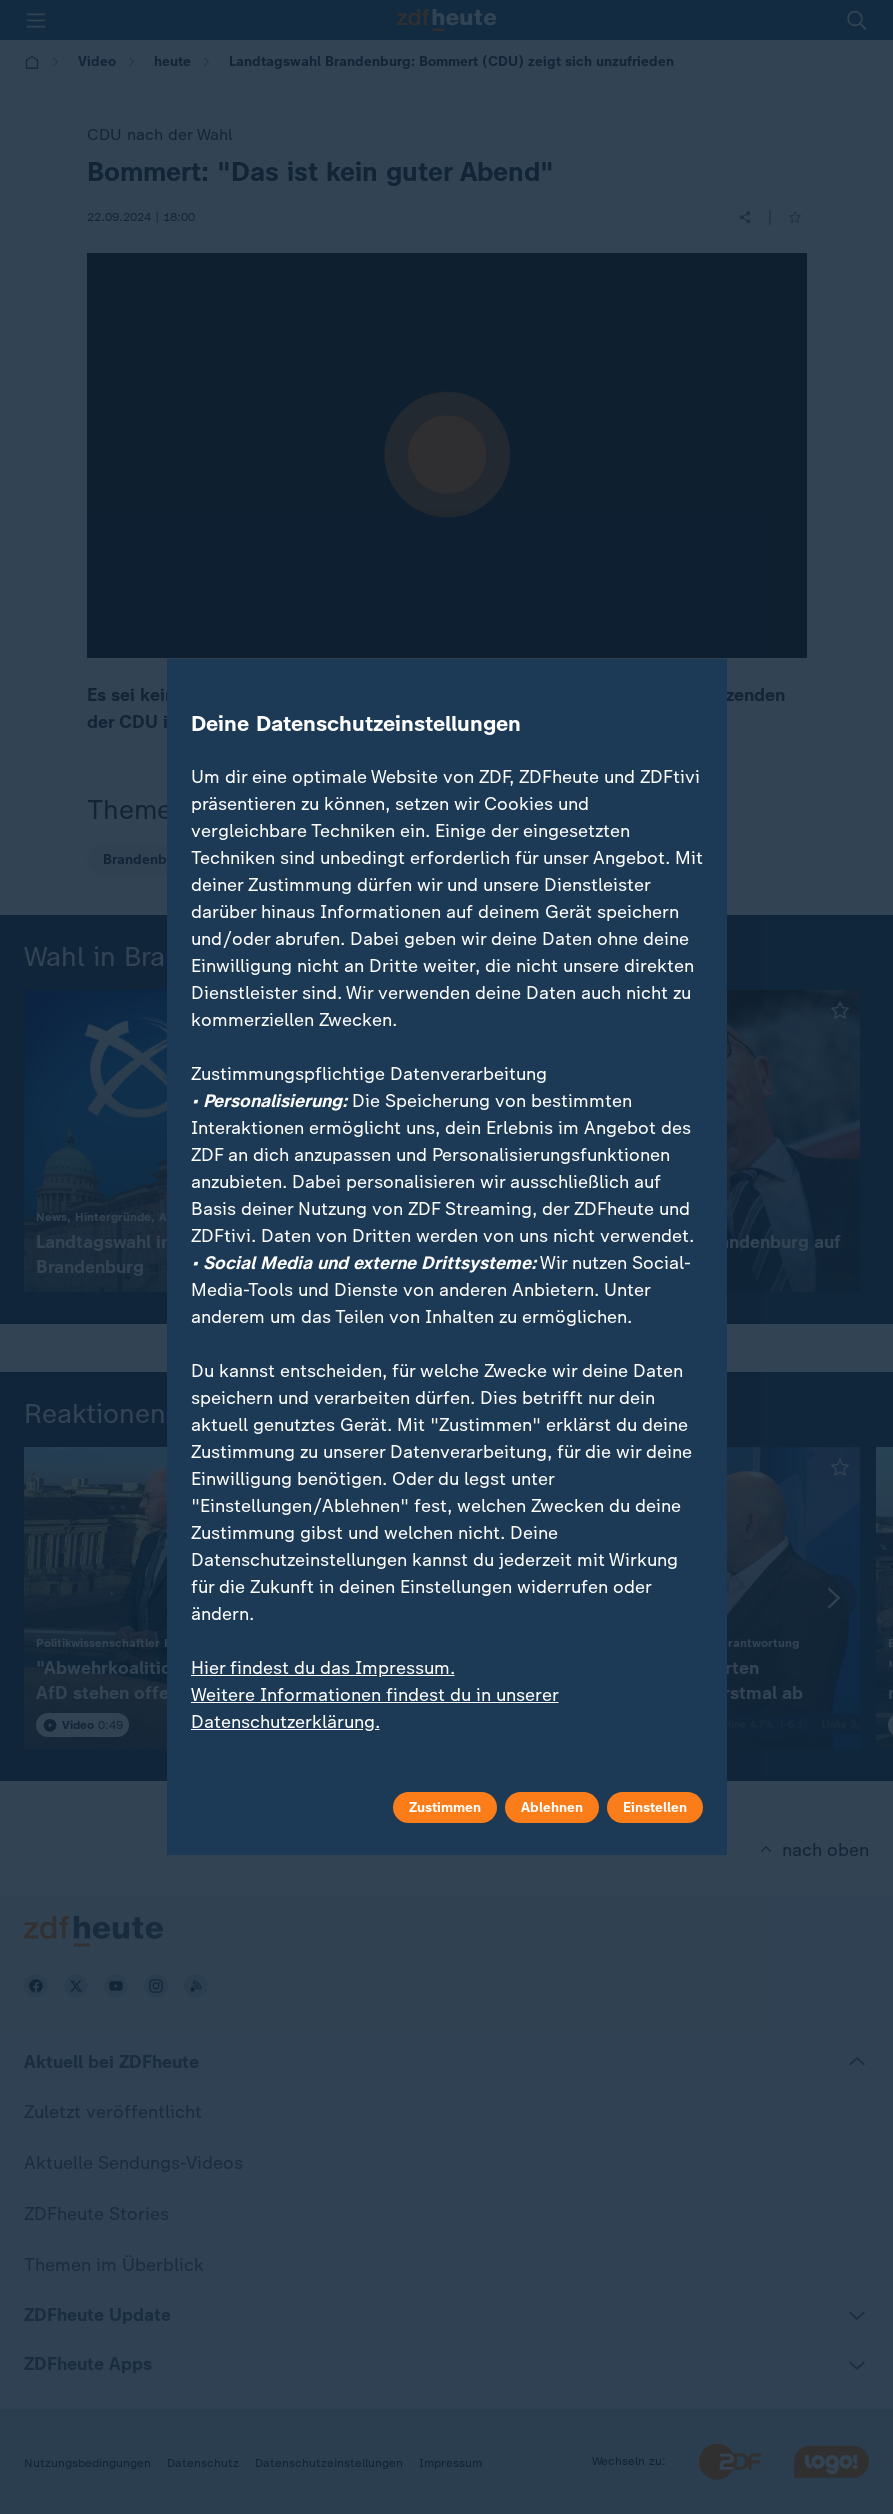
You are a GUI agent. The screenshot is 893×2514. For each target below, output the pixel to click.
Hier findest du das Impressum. (323, 1668)
